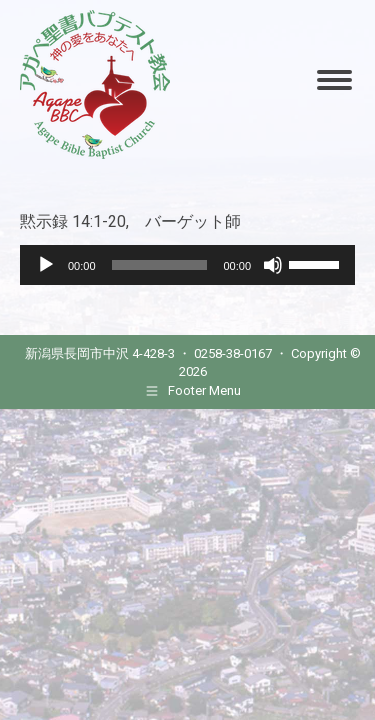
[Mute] (273, 265)
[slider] (160, 265)
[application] (187, 265)
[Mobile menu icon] (334, 80)
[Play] (46, 265)
